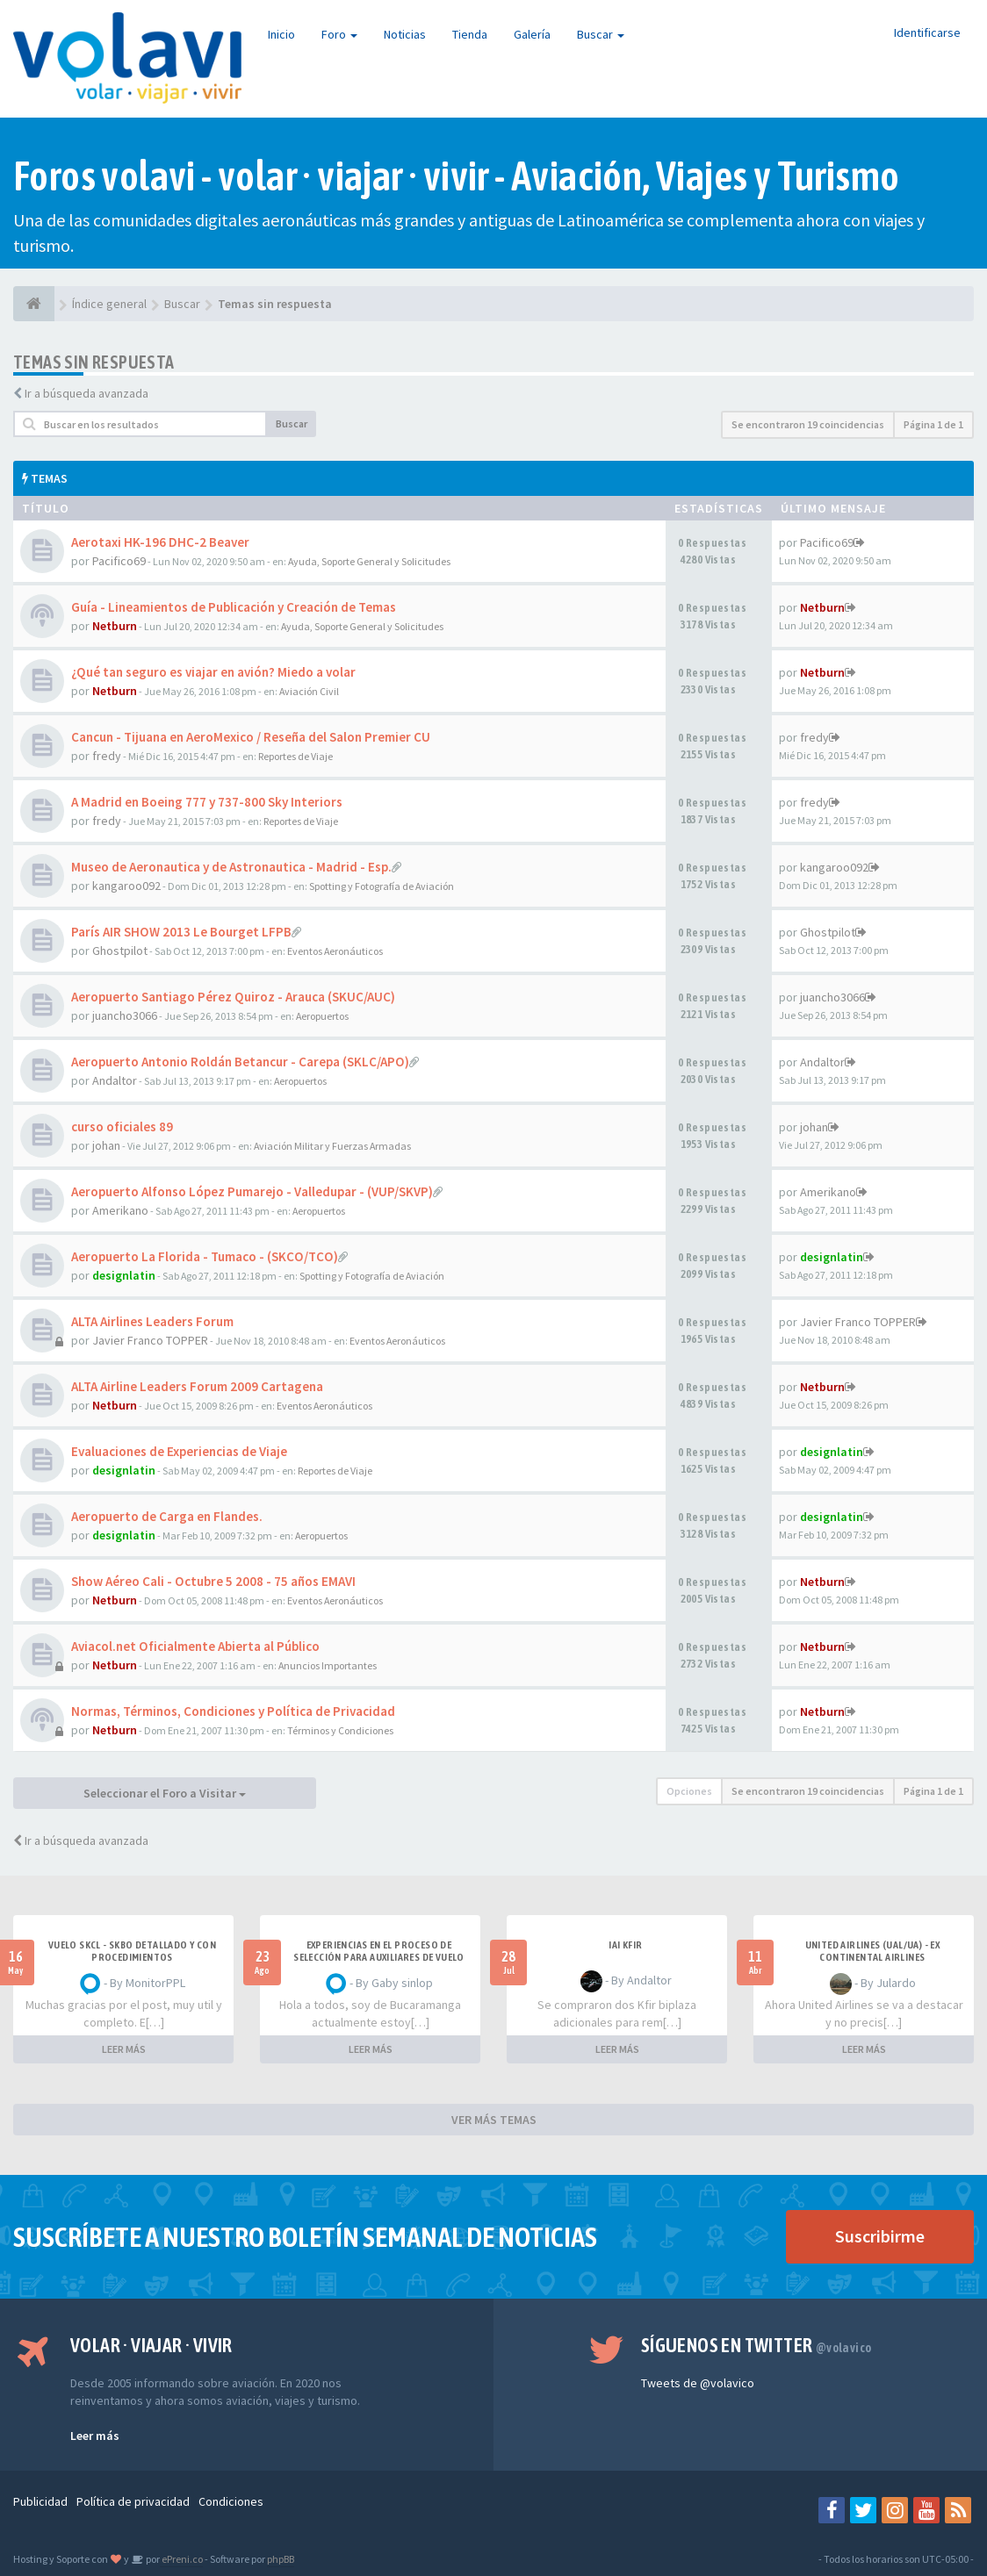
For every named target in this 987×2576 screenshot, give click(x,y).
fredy (106, 756)
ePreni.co (181, 2558)
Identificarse (927, 32)
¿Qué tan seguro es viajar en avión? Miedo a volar (213, 672)
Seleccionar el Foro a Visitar (164, 1793)
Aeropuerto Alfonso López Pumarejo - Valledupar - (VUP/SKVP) (252, 1191)
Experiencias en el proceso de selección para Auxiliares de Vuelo (379, 1951)
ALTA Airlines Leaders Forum (152, 1321)
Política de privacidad (133, 2501)
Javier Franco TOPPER (150, 1340)
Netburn (114, 626)
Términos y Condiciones (340, 1730)
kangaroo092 (126, 885)
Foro (339, 34)
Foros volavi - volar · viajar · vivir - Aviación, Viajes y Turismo (456, 176)
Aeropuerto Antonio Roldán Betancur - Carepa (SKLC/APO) (240, 1061)
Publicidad (40, 2501)
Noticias (405, 34)
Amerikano (120, 1210)
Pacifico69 (119, 561)
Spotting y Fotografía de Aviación (381, 886)
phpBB (280, 2558)
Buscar (600, 34)
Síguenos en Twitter (756, 2345)
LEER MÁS (124, 2049)
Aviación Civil (309, 691)
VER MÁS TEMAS (494, 2120)
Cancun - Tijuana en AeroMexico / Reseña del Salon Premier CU (250, 736)
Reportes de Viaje (295, 756)
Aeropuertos (322, 1016)
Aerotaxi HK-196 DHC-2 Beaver (160, 542)
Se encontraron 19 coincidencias (807, 424)
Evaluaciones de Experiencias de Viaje (179, 1451)
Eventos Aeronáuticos (335, 951)
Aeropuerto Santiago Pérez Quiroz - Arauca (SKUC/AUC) (233, 996)
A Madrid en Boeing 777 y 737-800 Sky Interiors (206, 801)
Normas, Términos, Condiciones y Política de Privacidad (233, 1711)
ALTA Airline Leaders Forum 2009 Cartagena (197, 1386)
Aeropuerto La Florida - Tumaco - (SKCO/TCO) (204, 1256)
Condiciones (230, 2501)
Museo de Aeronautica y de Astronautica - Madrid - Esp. (231, 866)
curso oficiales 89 (122, 1126)
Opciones (689, 1790)
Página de (933, 424)
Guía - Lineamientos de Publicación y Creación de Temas (233, 607)
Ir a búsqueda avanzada (86, 393)
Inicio (281, 34)
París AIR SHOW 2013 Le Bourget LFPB (181, 931)
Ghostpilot (120, 950)
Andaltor (114, 1080)
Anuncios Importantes (327, 1665)
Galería (532, 34)
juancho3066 (124, 1015)
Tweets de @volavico (697, 2383)
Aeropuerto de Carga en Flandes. (167, 1516)
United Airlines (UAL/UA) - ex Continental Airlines (872, 1951)
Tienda (469, 34)
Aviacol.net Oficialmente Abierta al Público (195, 1646)
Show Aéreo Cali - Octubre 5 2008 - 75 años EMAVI (213, 1581)
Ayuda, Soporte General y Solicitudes (369, 561)
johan (106, 1145)
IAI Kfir (625, 1945)
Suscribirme (880, 2236)
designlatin (123, 1275)
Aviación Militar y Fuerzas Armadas (332, 1145)
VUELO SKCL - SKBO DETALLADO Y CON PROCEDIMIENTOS (132, 1951)
